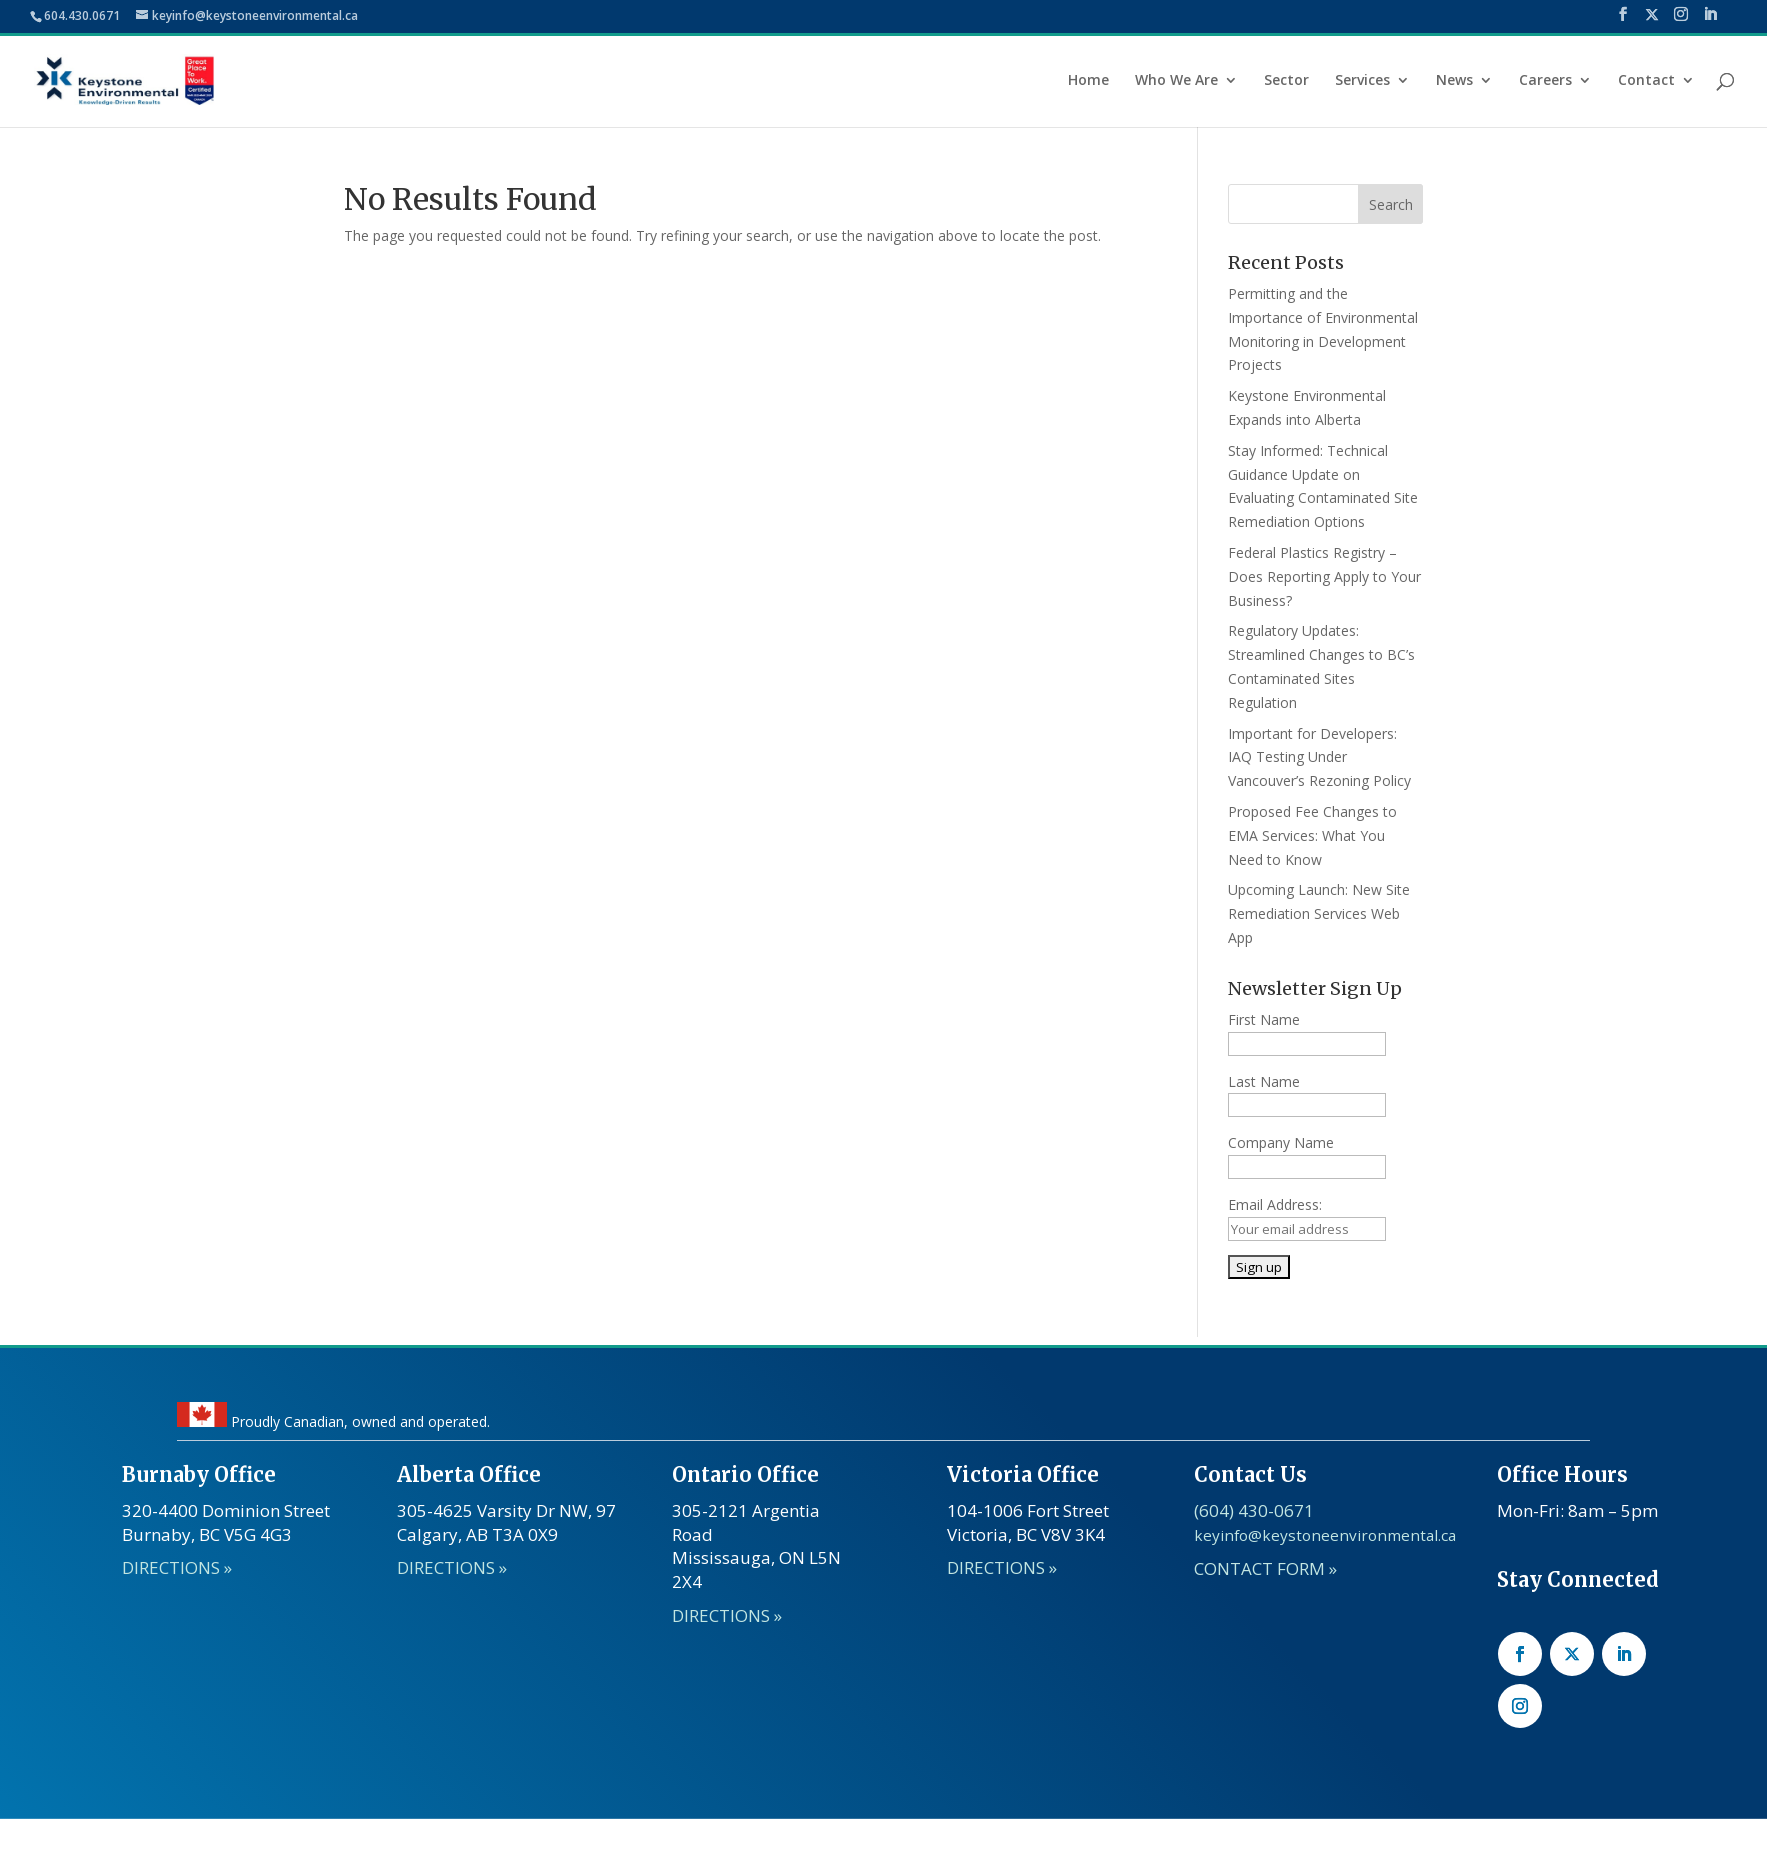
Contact (1646, 81)
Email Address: (1275, 1204)
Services (1362, 81)
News (1454, 81)
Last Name (1264, 1081)
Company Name (1281, 1142)
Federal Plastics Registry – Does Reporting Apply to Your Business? (1324, 576)
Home (1088, 81)
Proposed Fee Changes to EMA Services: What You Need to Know (1312, 835)
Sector (1286, 81)
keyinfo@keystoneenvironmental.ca (1325, 1535)
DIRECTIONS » (727, 1615)
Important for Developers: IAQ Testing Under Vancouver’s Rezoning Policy (1319, 757)
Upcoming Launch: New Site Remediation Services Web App (1319, 913)
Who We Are (1176, 81)
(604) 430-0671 (1254, 1510)
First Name (1264, 1019)
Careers (1545, 81)
